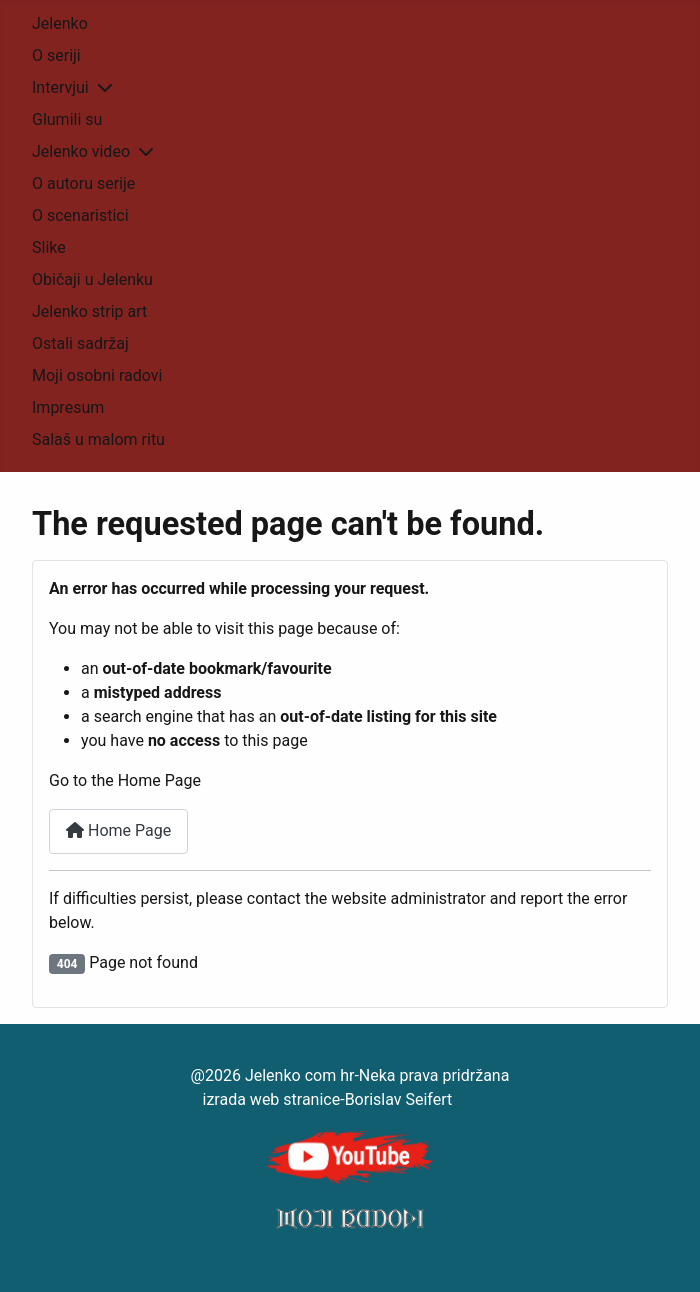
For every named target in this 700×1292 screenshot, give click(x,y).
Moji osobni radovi (97, 375)
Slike (49, 247)
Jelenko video (81, 151)
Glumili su (67, 119)
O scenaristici (80, 215)
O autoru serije (83, 183)
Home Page (118, 830)
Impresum (68, 407)
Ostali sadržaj (80, 343)
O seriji (56, 55)
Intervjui (60, 87)
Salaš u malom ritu (98, 439)
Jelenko (60, 23)
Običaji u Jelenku (92, 279)
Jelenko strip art (89, 311)
